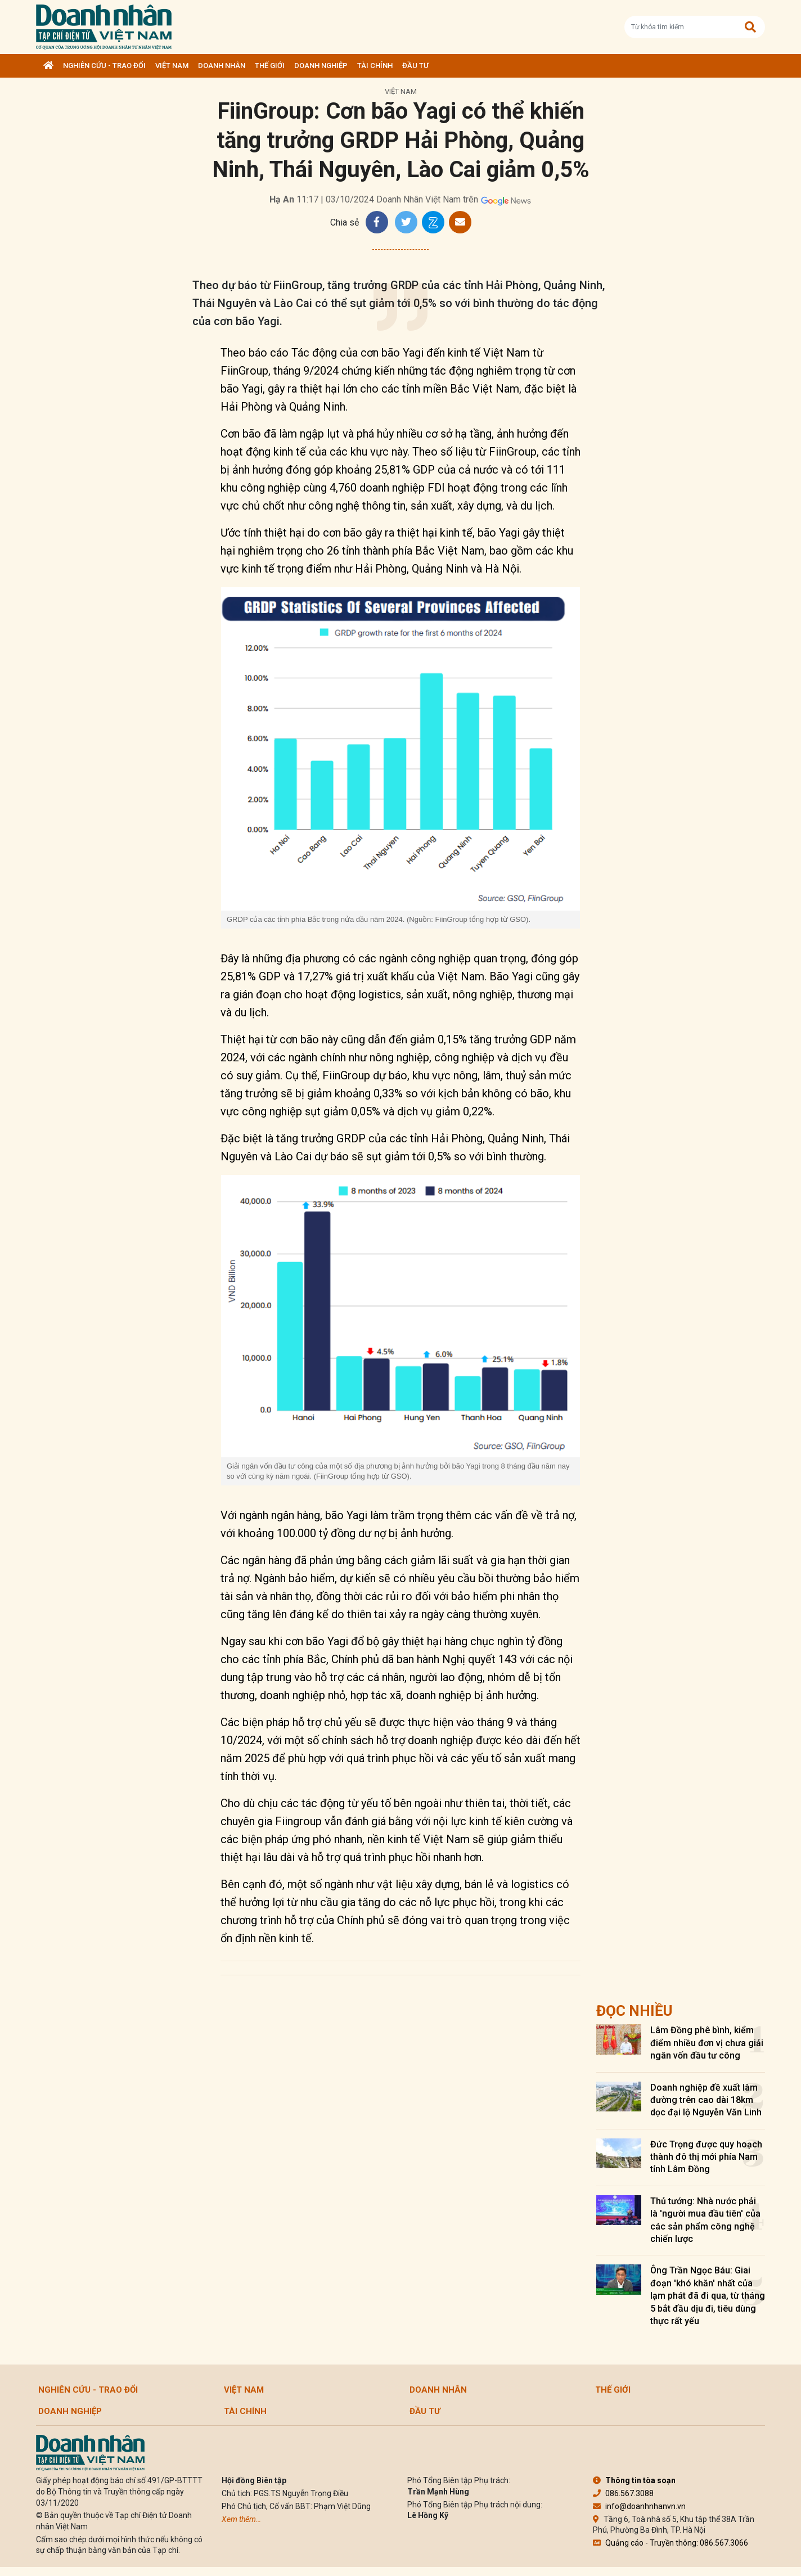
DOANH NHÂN (221, 65)
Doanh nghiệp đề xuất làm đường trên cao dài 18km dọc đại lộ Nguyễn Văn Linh (706, 2100)
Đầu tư (415, 65)
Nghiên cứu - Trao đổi (104, 65)
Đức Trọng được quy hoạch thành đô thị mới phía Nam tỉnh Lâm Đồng (706, 2157)
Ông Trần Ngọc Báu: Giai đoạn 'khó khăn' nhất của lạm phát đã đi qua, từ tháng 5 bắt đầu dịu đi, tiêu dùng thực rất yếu (707, 2295)
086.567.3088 (623, 2493)
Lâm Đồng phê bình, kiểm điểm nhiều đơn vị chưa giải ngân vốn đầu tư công (706, 2043)
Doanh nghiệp (321, 65)
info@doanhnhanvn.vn (639, 2506)
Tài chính (375, 65)
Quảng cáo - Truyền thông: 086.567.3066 (670, 2542)
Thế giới (270, 65)
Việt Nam (171, 65)
